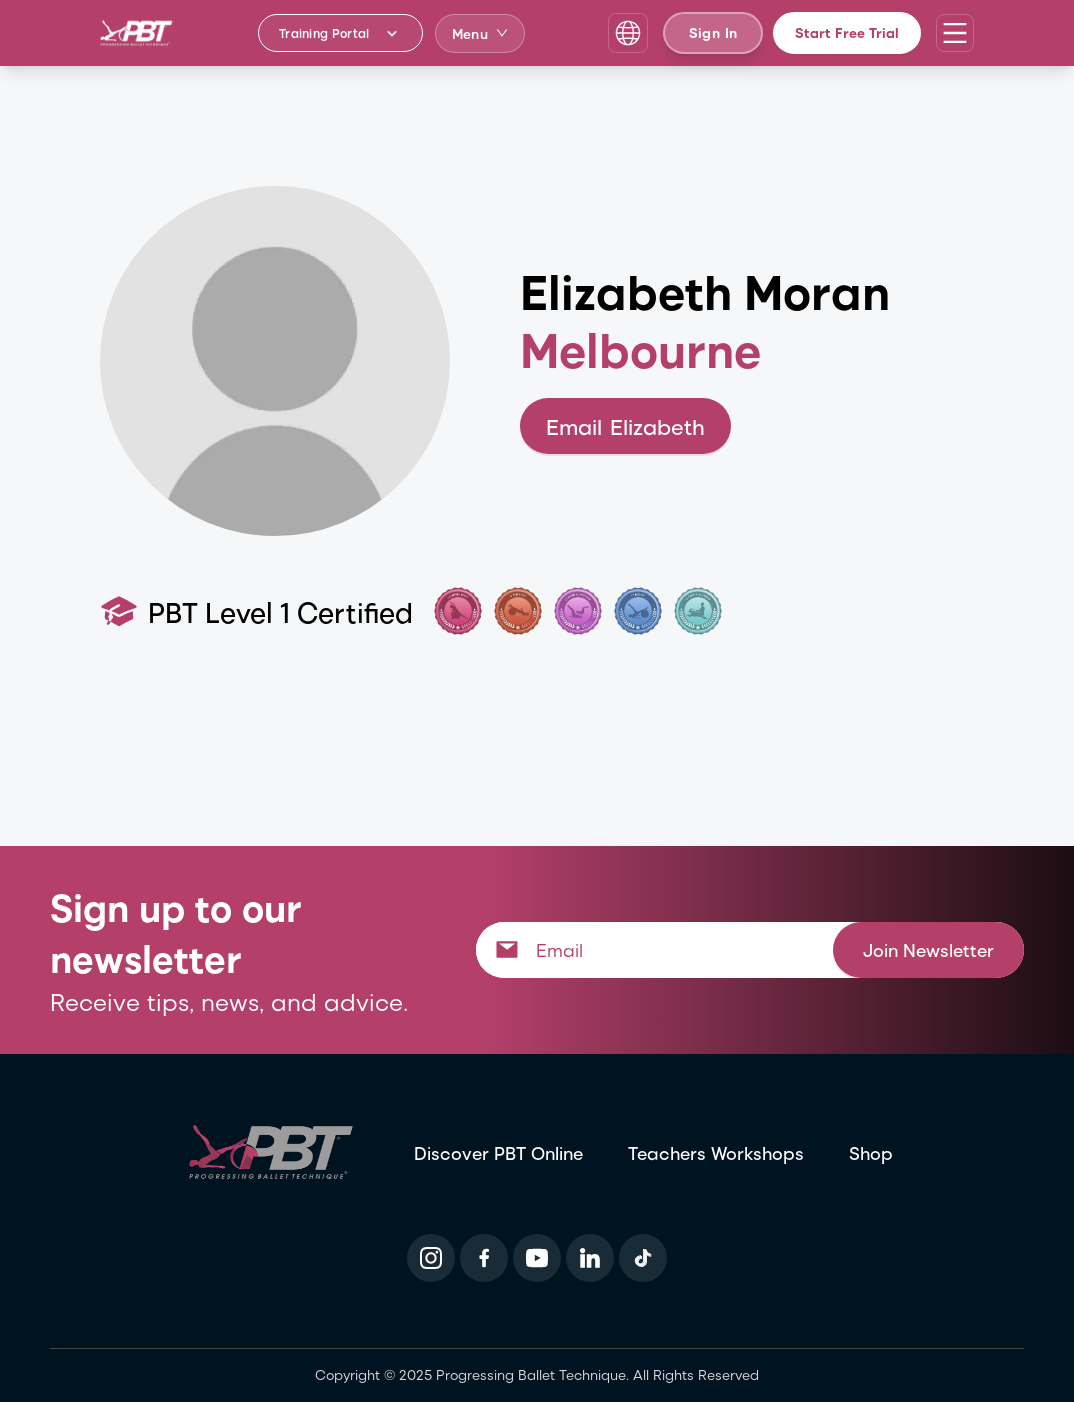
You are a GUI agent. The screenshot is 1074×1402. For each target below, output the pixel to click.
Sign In (713, 32)
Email (625, 426)
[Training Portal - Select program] (340, 33)
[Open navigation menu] (955, 33)
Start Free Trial (847, 32)
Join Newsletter (928, 949)
